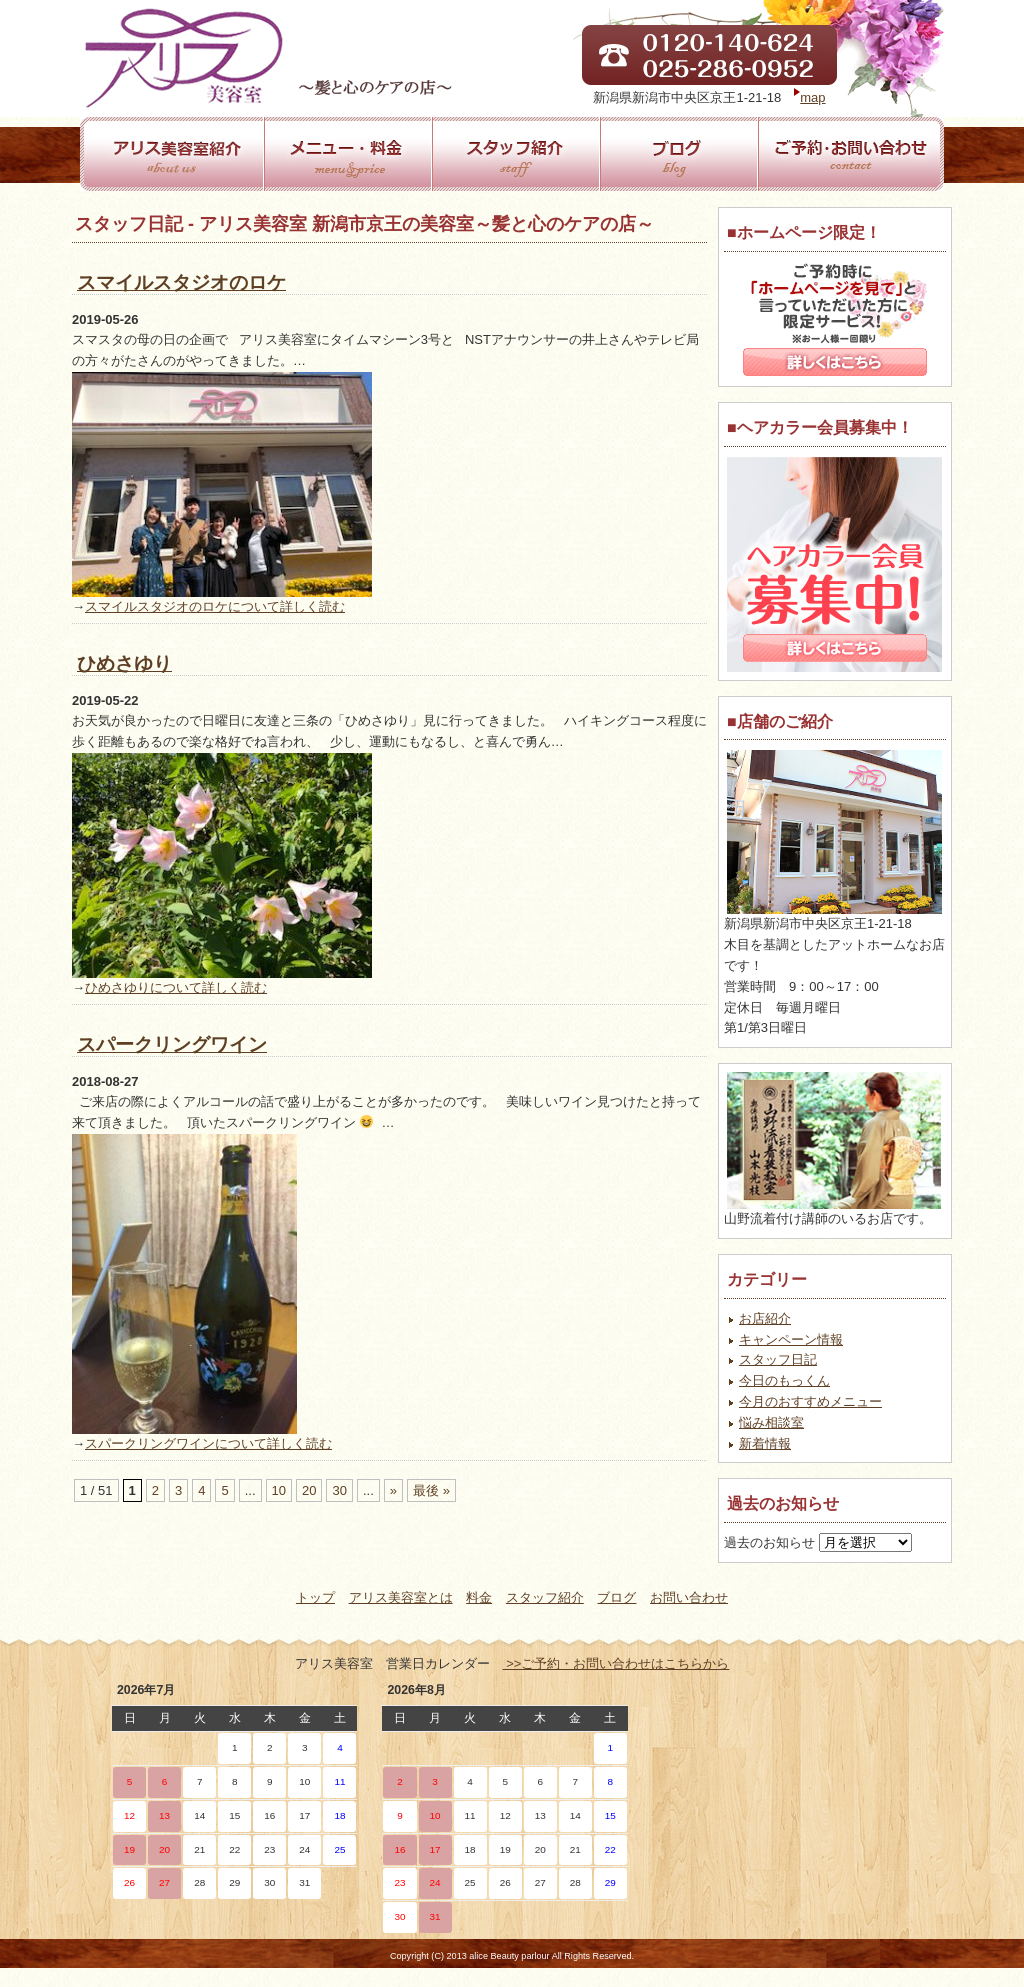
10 (279, 1490)
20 (309, 1490)
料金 (479, 1597)
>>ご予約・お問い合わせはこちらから (616, 1663)
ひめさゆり (124, 663)
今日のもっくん (784, 1380)
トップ (315, 1597)
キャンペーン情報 (791, 1339)
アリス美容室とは (401, 1597)
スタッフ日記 (778, 1359)
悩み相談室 (771, 1422)
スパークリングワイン (172, 1044)
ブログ (616, 1597)
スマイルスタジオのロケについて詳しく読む (215, 606)
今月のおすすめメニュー (810, 1401)
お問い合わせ (689, 1597)
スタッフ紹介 (545, 1597)
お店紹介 (765, 1318)
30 (339, 1490)
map (812, 97)
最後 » (431, 1490)
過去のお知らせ (769, 1542)
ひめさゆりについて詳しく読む (176, 987)
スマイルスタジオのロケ (181, 282)
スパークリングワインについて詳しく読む (208, 1443)
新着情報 (765, 1443)
